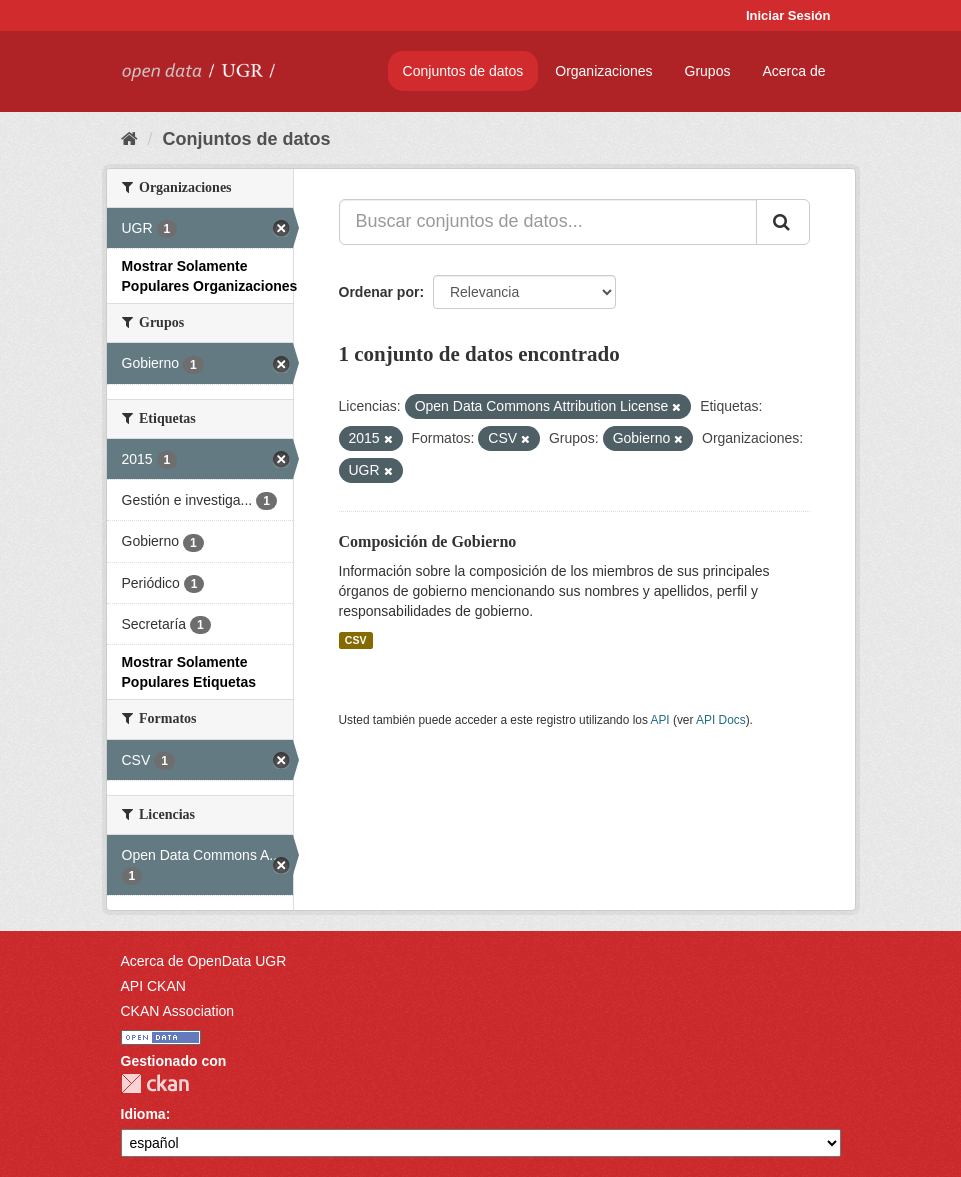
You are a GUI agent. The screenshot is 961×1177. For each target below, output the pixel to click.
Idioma (143, 1114)
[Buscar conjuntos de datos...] (548, 222)
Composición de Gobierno (428, 541)
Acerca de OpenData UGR (204, 961)
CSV (356, 640)
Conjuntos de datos (463, 71)
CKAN (155, 1083)
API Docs (721, 720)
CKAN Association (178, 1011)
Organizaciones (603, 71)
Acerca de (793, 71)
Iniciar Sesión (788, 15)
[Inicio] (129, 139)
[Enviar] (783, 222)
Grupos (708, 71)
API (659, 720)
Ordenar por (379, 292)
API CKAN (153, 986)
